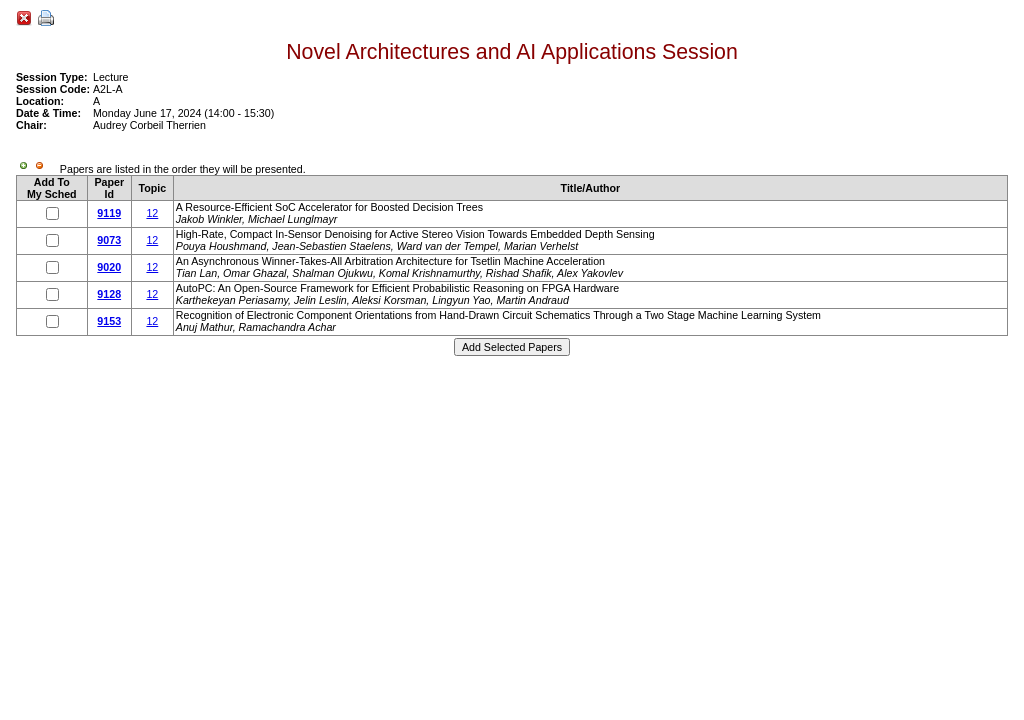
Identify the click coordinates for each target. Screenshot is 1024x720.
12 (152, 213)
